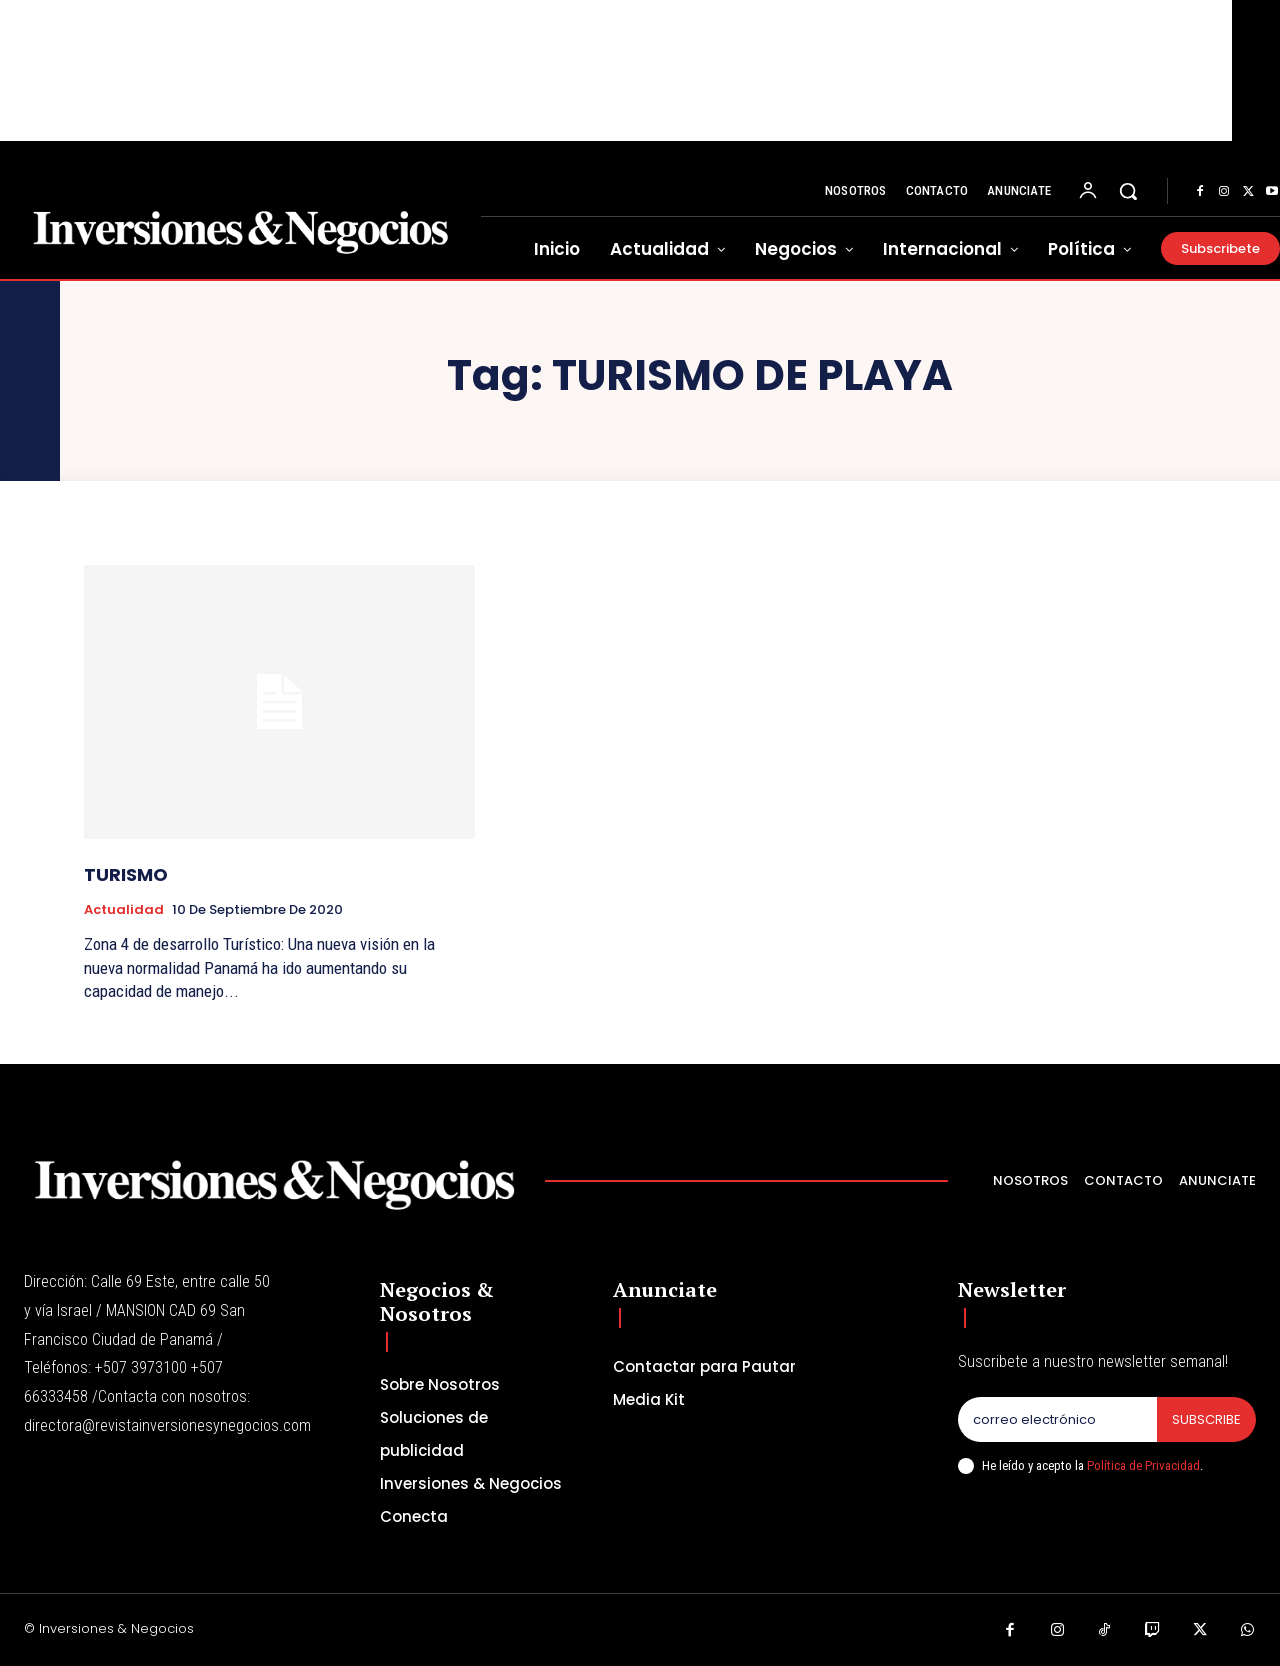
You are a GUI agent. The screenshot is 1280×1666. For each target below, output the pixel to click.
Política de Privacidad (1143, 1465)
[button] (1128, 191)
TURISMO (126, 874)
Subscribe (1206, 1419)
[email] (1057, 1420)
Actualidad (124, 910)
